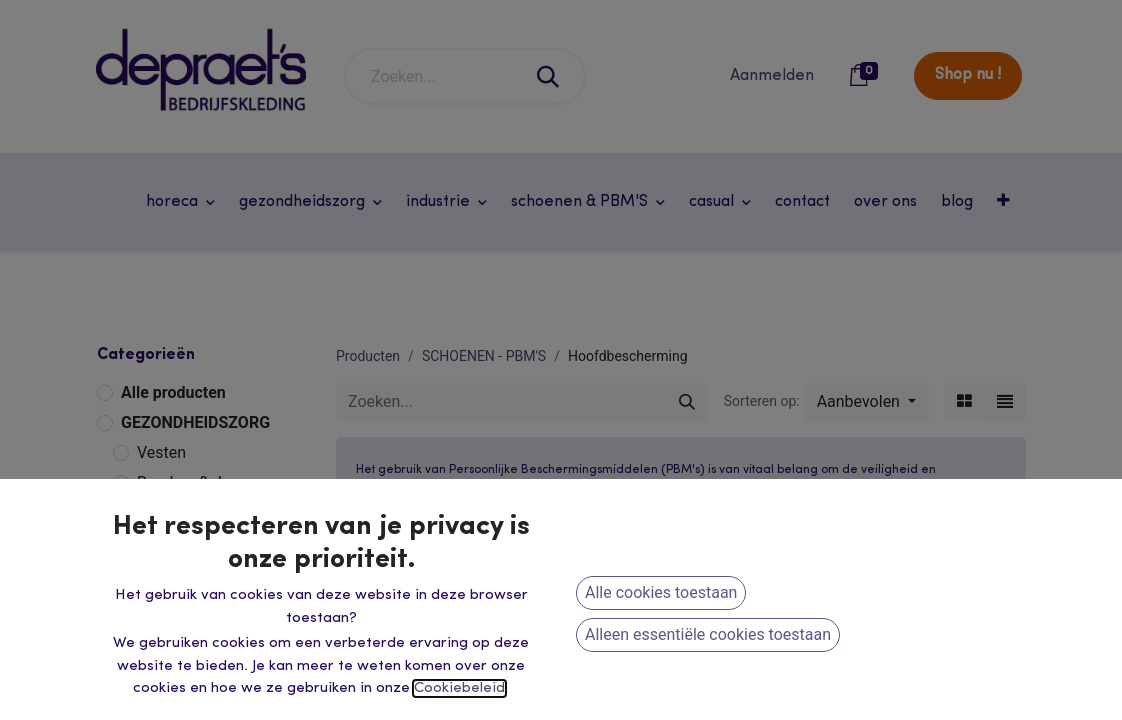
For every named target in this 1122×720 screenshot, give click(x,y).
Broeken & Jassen (200, 482)
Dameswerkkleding (204, 666)
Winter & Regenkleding (217, 636)
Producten (368, 356)
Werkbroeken (183, 546)
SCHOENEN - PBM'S (484, 356)
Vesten (161, 452)
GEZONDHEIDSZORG (195, 422)
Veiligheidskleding (201, 606)
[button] (1005, 202)
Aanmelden (772, 76)
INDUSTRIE (161, 516)
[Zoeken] (549, 76)
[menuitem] (802, 202)
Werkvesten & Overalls (216, 576)
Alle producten (173, 392)
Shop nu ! (968, 75)
